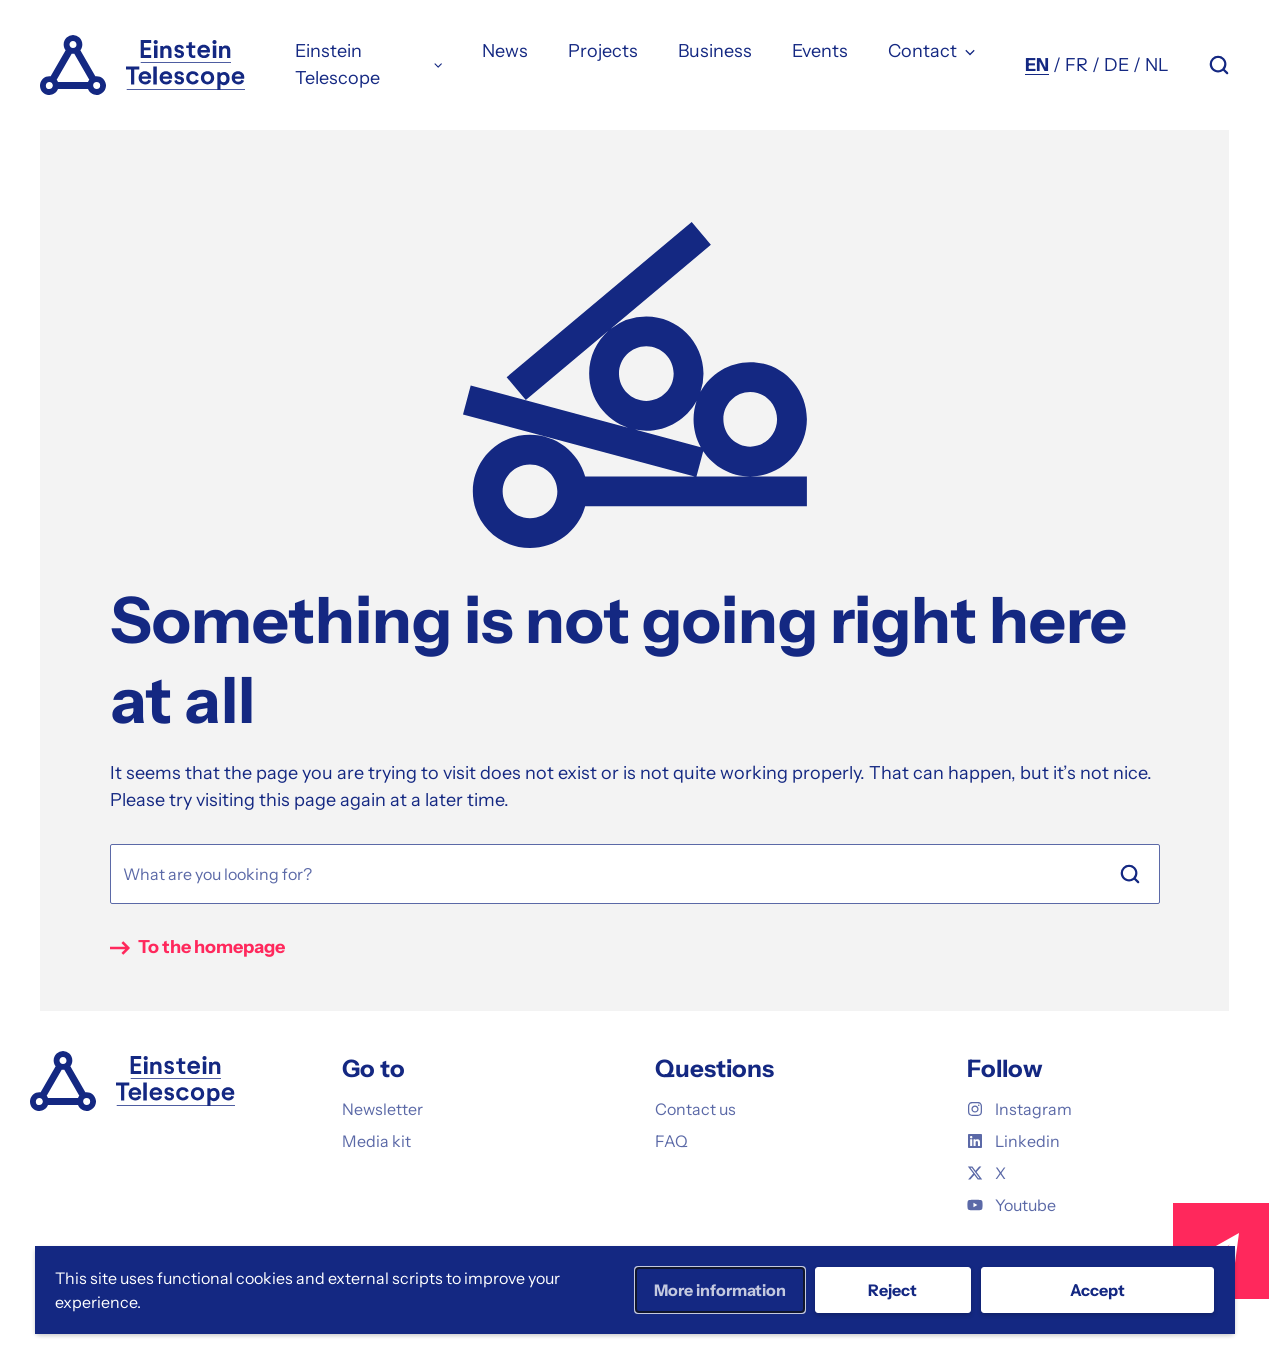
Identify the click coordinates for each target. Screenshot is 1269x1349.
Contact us (695, 1109)
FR (1076, 65)
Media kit (376, 1141)
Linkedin (1013, 1141)
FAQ (671, 1141)
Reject (892, 1290)
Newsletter (382, 1109)
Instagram (1019, 1109)
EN (1037, 65)
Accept (1097, 1290)
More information (720, 1290)
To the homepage (211, 947)
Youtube (1011, 1205)
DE (1116, 65)
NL (1157, 65)
